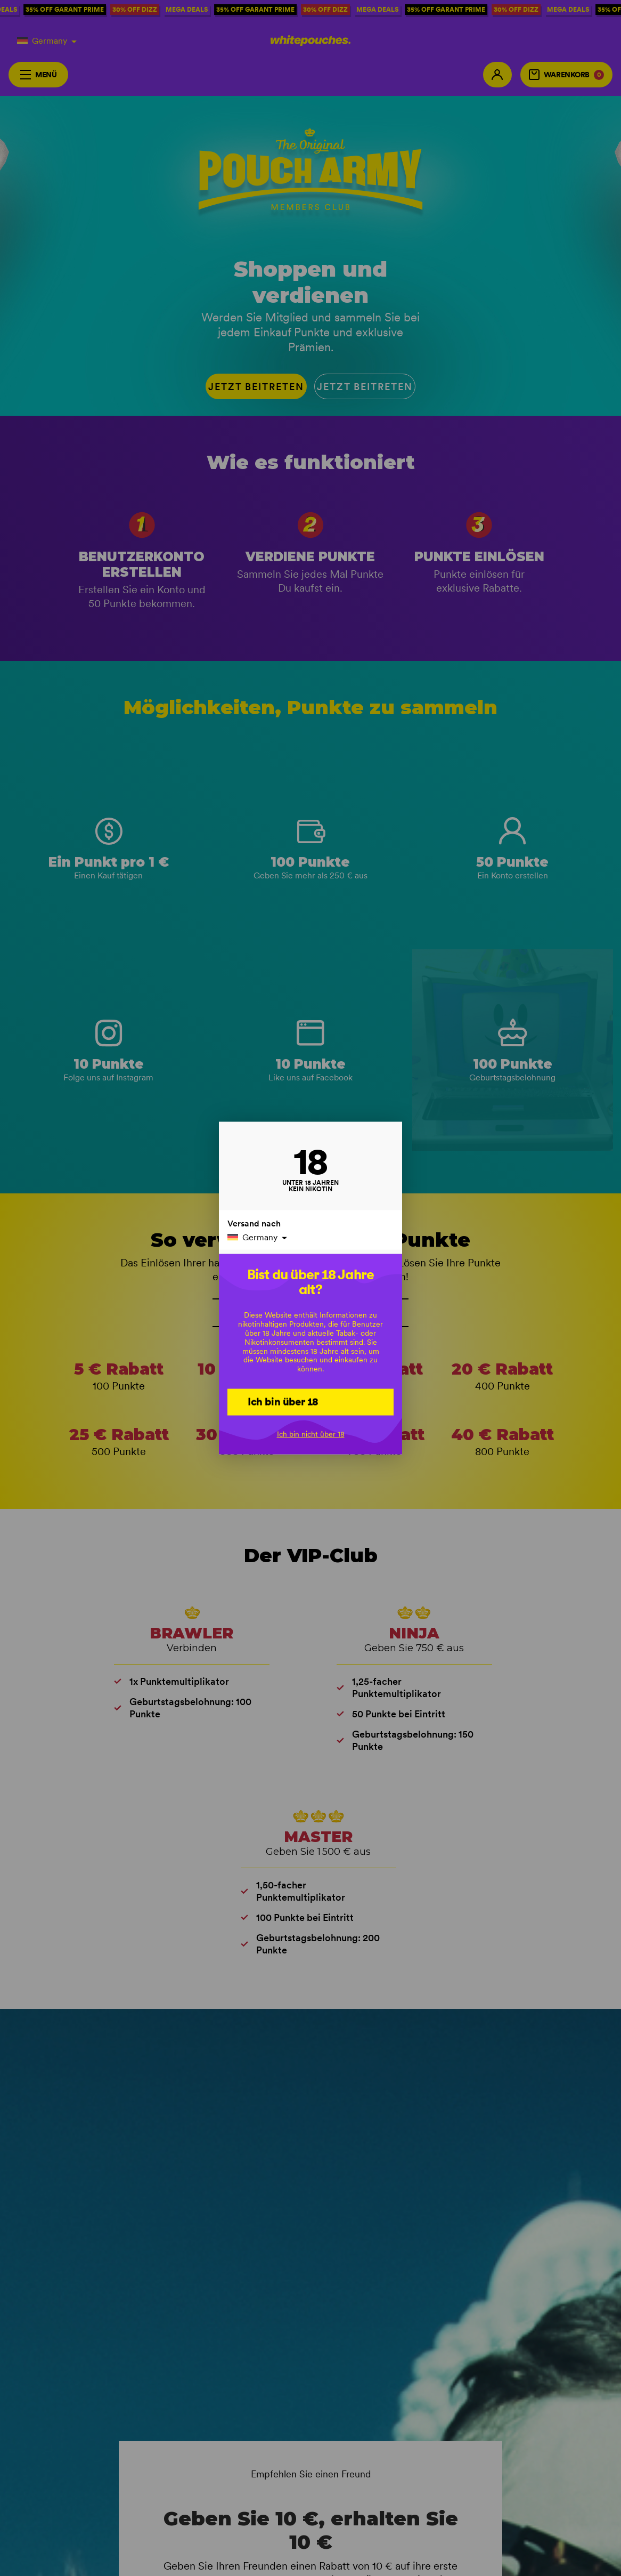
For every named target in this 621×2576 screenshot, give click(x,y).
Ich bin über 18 (283, 1401)
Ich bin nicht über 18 (311, 1434)
